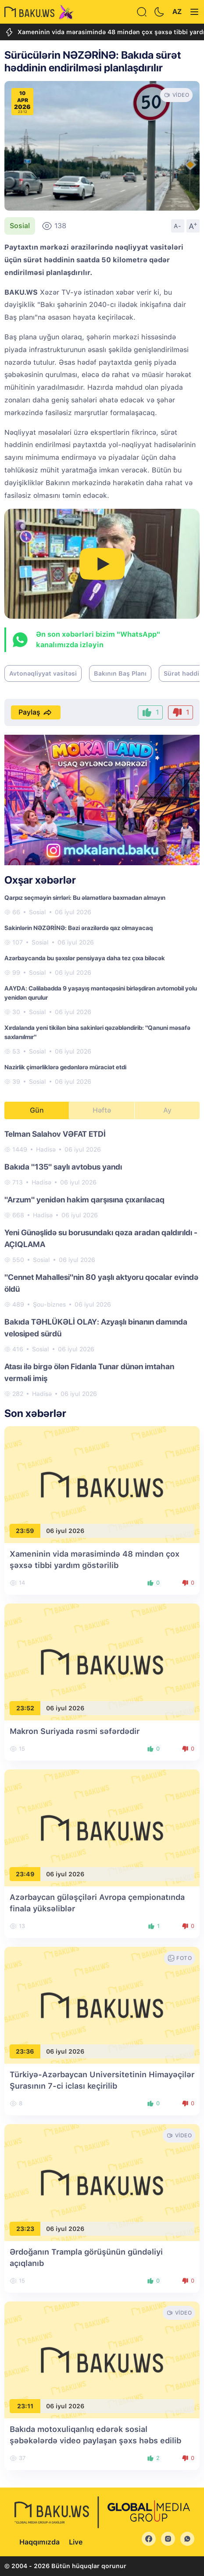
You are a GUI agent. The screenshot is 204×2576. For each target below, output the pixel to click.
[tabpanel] (102, 1263)
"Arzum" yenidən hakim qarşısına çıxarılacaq (84, 1199)
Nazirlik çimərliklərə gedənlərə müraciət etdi (65, 1067)
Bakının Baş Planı (120, 673)
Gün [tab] (37, 1110)
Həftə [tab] (102, 1110)
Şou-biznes (49, 1304)
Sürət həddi (181, 673)
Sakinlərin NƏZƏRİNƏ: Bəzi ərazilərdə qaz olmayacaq (78, 927)
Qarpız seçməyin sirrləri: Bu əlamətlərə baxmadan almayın (84, 897)
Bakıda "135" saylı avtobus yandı (63, 1166)
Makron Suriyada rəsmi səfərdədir (75, 1731)
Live (75, 2542)
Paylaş (35, 712)
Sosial (20, 226)
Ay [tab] (167, 1110)
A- (178, 225)
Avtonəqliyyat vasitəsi (43, 673)
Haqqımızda (39, 2542)
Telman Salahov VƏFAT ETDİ (55, 1133)
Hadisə (46, 1149)
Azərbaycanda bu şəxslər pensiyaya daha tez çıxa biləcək (84, 958)
